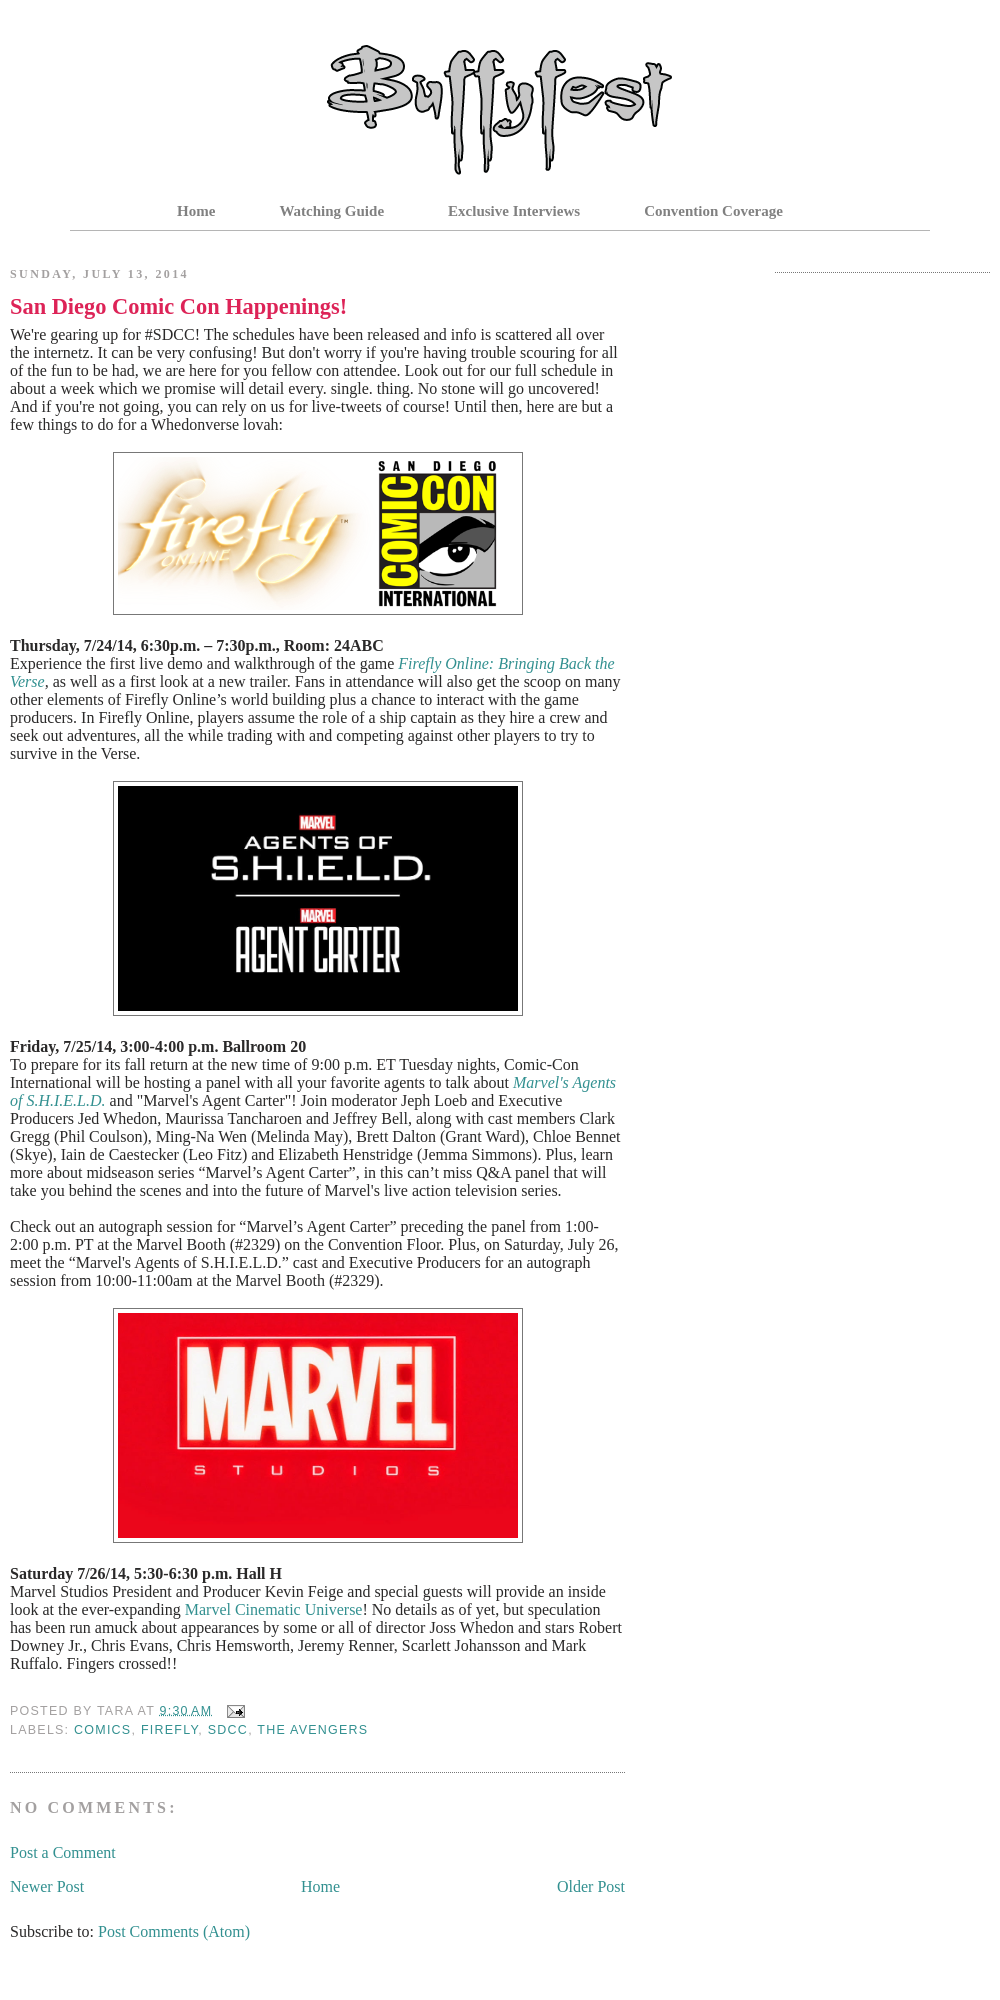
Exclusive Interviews (514, 211)
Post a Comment (63, 1852)
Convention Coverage (713, 211)
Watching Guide (331, 211)
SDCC (228, 1730)
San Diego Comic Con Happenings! (178, 306)
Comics (102, 1730)
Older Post (591, 1886)
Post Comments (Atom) (174, 1931)
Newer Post (47, 1886)
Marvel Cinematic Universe (274, 1609)
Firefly (169, 1730)
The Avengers (312, 1730)
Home (196, 211)
